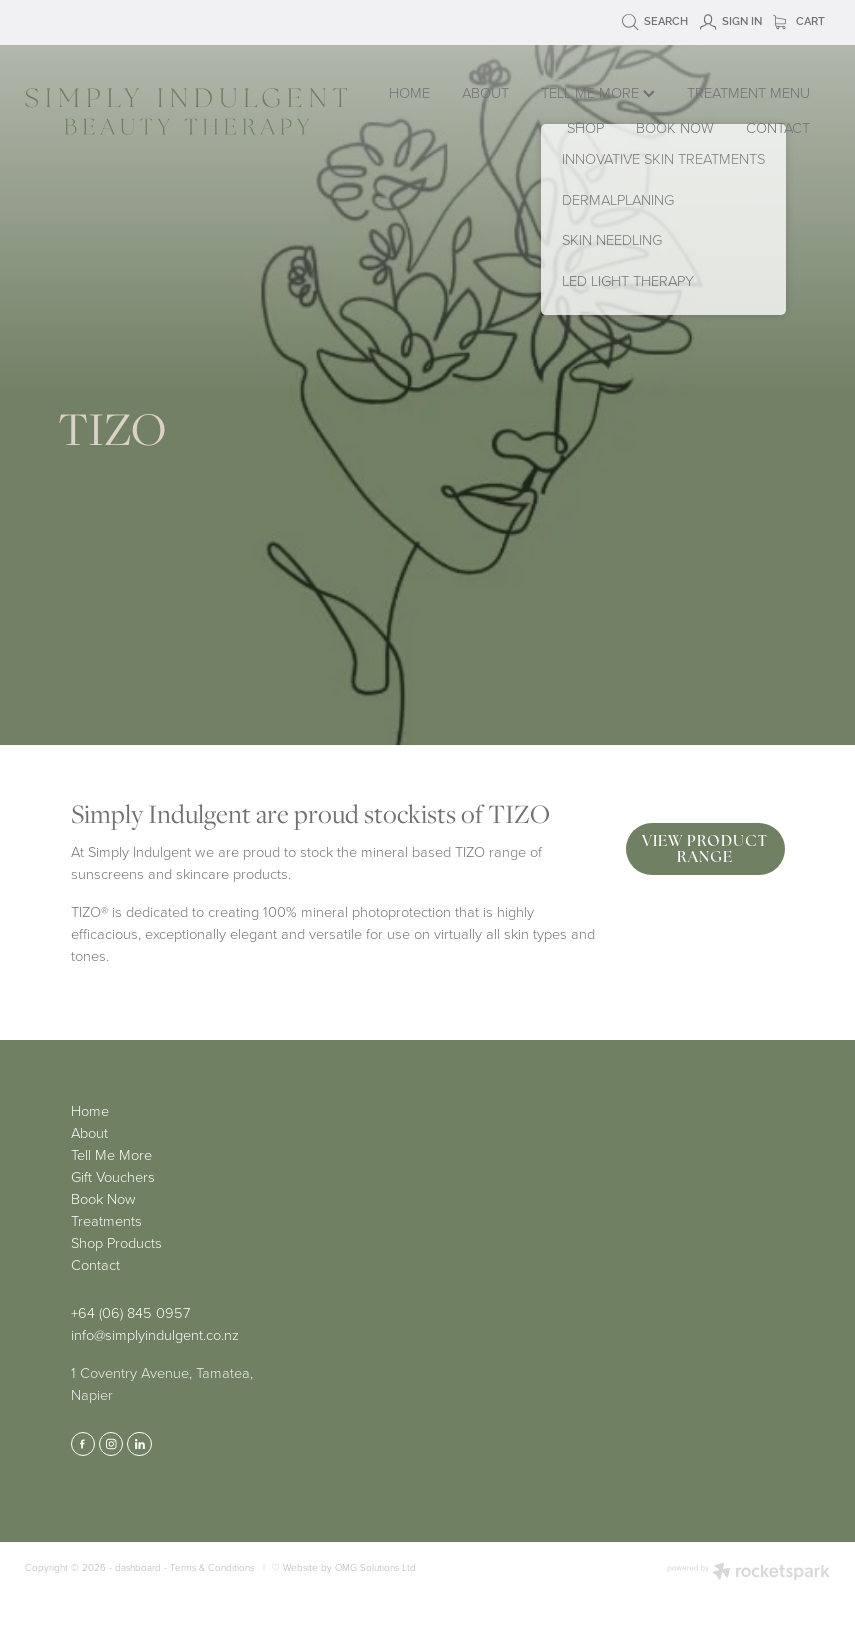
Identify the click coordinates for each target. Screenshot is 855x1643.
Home (90, 1110)
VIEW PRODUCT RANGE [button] (704, 848)
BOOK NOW (675, 127)
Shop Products (116, 1242)
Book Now (103, 1198)
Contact (95, 1264)
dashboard (138, 1567)
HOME (409, 92)
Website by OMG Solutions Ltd (349, 1567)
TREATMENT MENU (748, 92)
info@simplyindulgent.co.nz (155, 1334)
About (89, 1132)
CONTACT (778, 127)
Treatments (106, 1220)
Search (655, 21)
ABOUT (485, 92)
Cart (799, 21)
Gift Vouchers (113, 1176)
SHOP (585, 127)
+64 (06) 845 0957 (130, 1312)
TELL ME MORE (598, 92)
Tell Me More (111, 1154)
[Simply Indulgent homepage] (186, 111)
